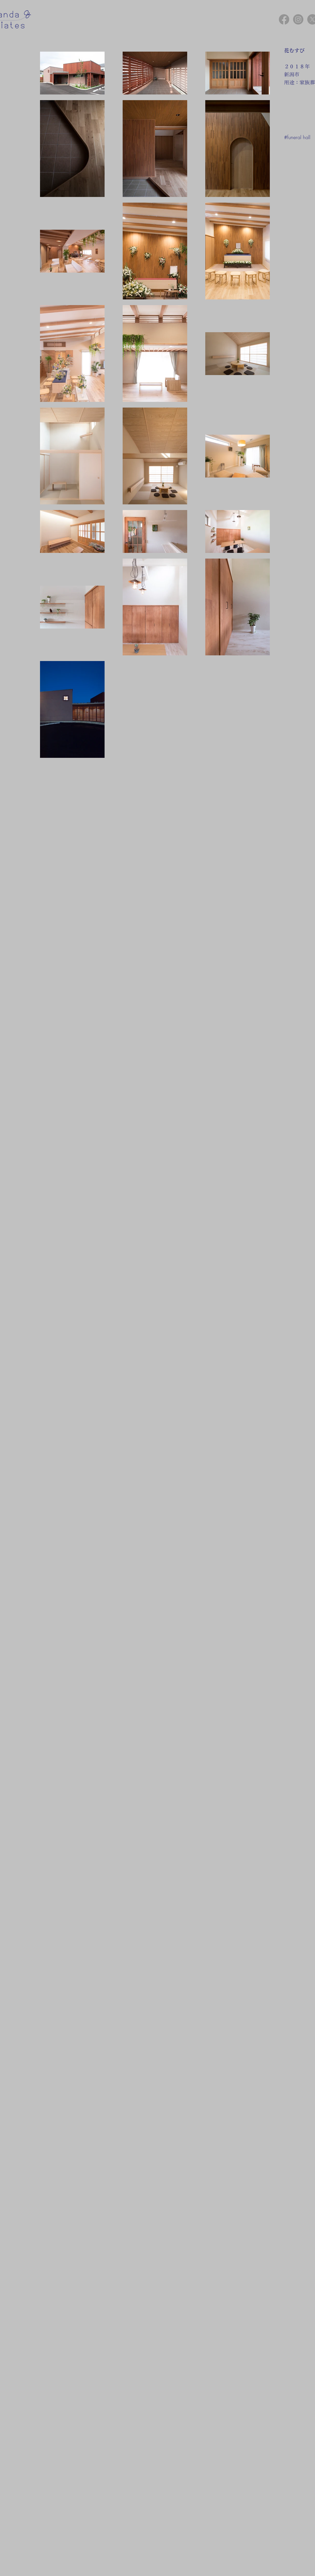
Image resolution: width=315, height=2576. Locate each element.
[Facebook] (284, 19)
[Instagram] (298, 19)
